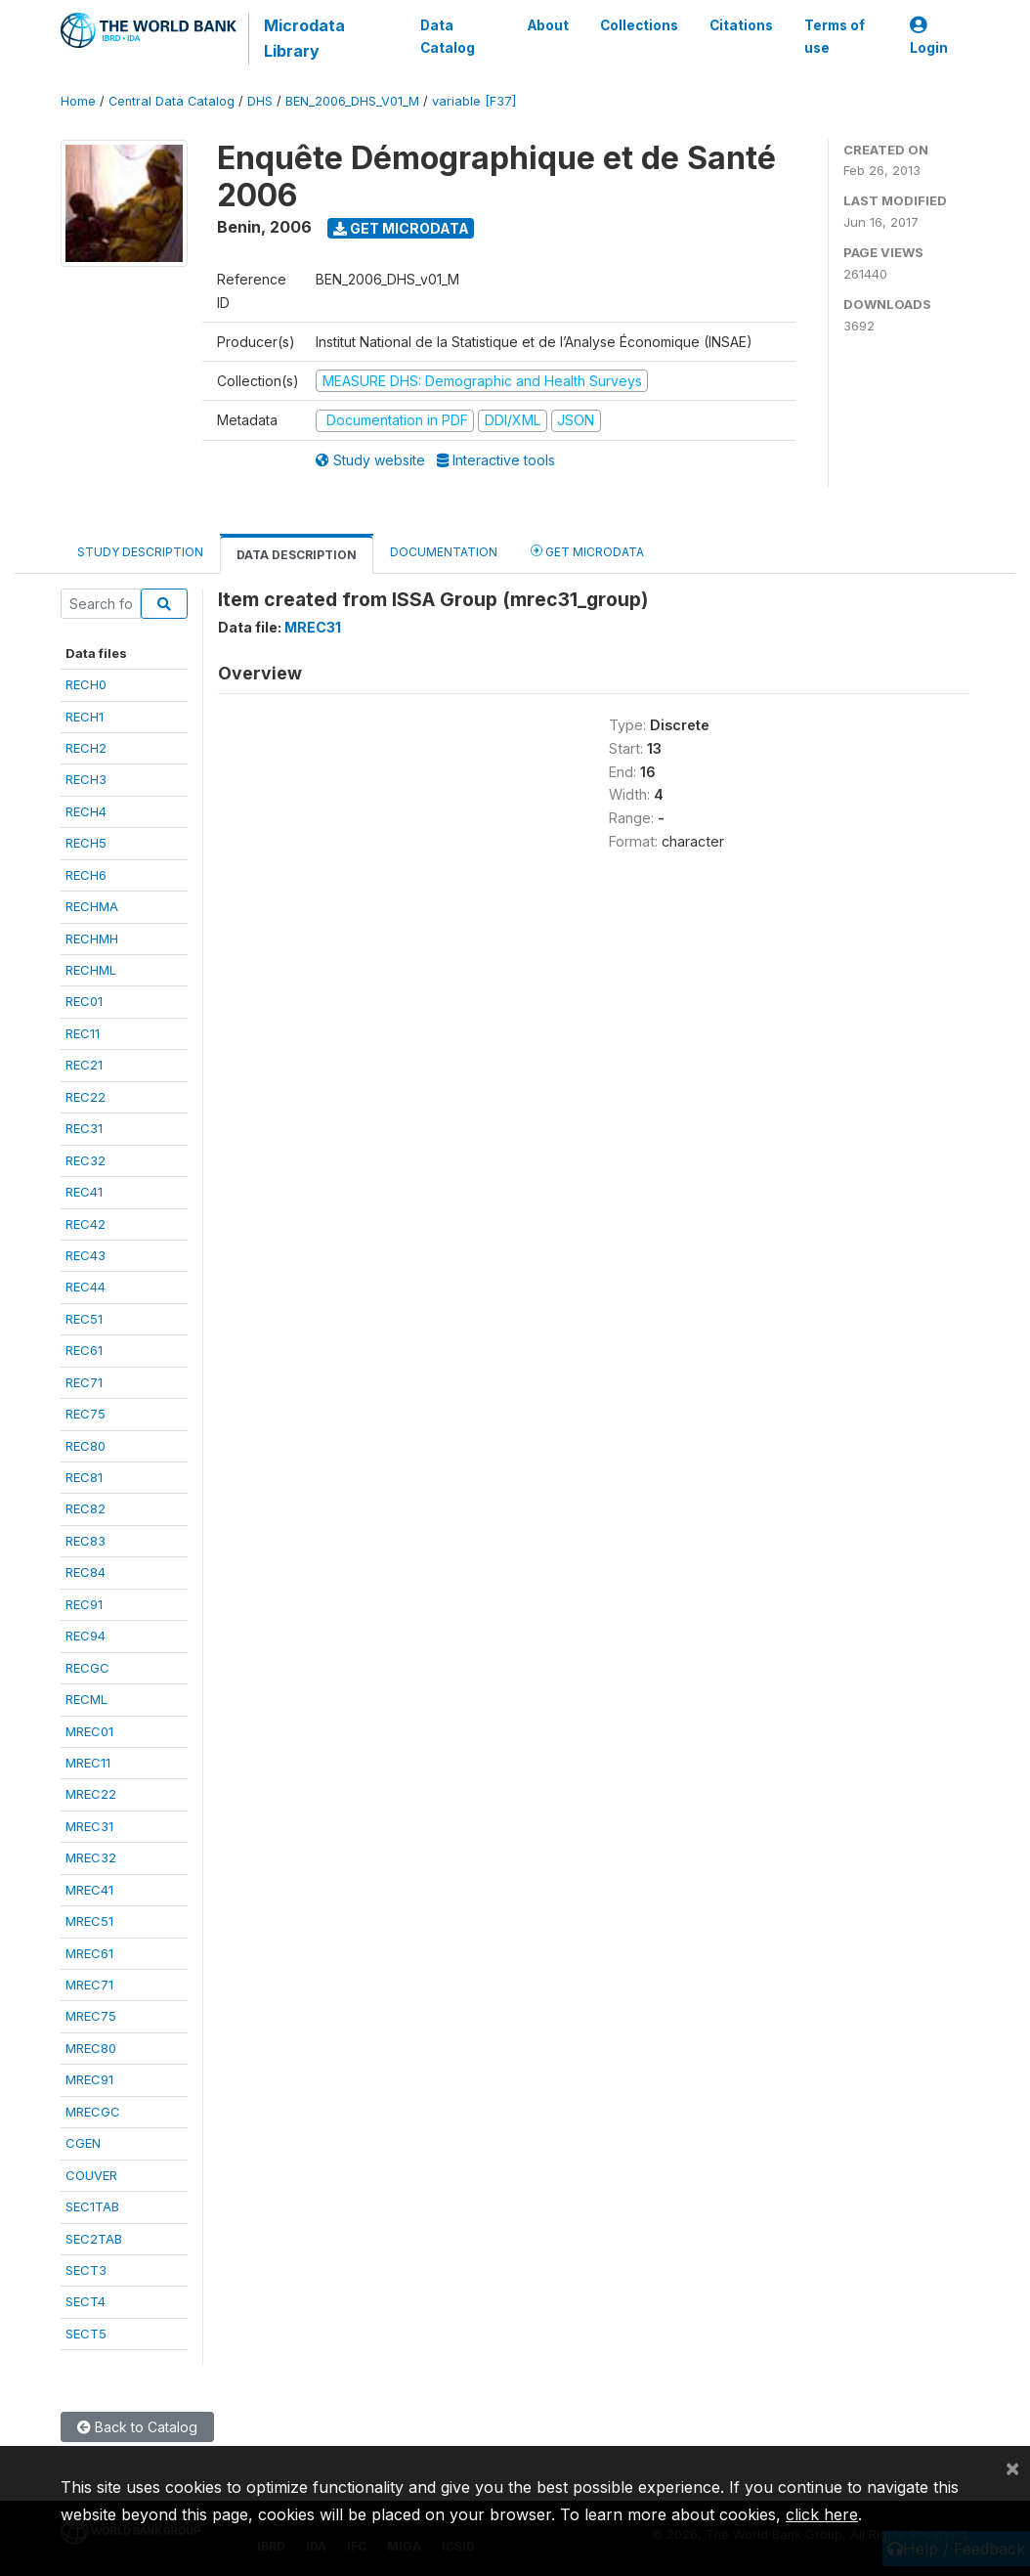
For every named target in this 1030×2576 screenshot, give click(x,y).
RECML (86, 1699)
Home (78, 101)
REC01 (84, 1001)
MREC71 (89, 1984)
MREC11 (87, 1762)
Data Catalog (447, 36)
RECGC (87, 1668)
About (548, 25)
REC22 (85, 1097)
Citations (741, 25)
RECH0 (86, 684)
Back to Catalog (137, 2427)
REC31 (84, 1128)
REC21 (84, 1064)
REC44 (85, 1286)
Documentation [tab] (443, 552)
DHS (260, 101)
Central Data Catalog (171, 101)
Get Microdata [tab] (587, 551)
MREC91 (89, 2079)
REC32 (85, 1160)
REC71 (84, 1382)
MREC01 (89, 1731)
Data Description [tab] (296, 554)
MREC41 (89, 1890)
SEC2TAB (93, 2239)
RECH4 (86, 811)
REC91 (84, 1604)
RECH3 (86, 779)
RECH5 (86, 843)
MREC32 (90, 1857)
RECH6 (86, 875)
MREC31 (89, 1826)
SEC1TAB (92, 2206)
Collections (639, 25)
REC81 (84, 1477)
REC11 (82, 1033)
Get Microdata (401, 228)
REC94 (85, 1635)
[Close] (1012, 2467)
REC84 (85, 1572)
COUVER (91, 2175)
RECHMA (91, 906)
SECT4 (85, 2301)
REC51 (84, 1319)
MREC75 (90, 2016)
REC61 (84, 1350)
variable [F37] (474, 101)
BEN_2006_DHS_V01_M (352, 101)
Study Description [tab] (140, 552)
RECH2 (86, 748)
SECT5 (86, 2333)
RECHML (90, 970)
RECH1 (84, 716)
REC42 (85, 1224)
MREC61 (89, 1953)
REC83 (85, 1541)
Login (929, 37)
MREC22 (90, 1794)
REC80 (85, 1446)
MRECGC (92, 2111)
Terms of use (834, 36)
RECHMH (91, 938)
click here (822, 2514)
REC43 (85, 1255)
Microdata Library (304, 38)
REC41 (84, 1192)
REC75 (85, 1413)
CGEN (83, 2143)
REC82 (85, 1508)
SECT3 (86, 2270)
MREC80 (90, 2048)
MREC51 (89, 1921)
